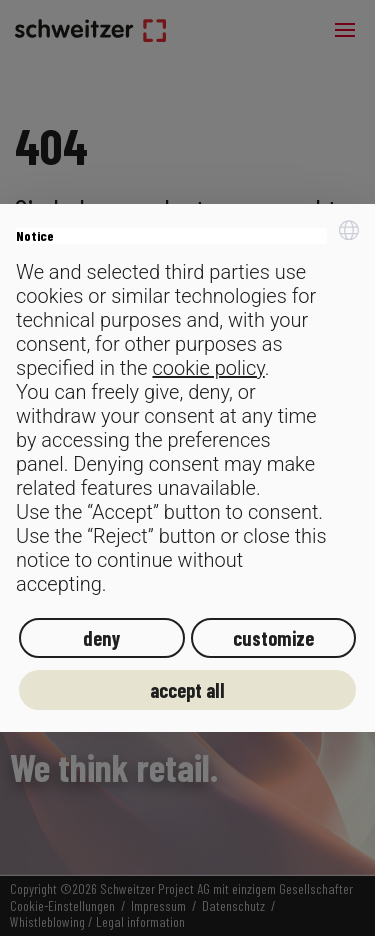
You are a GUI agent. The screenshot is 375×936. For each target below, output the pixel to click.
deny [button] (101, 638)
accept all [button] (187, 690)
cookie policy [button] (208, 368)
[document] (187, 408)
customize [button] (273, 638)
